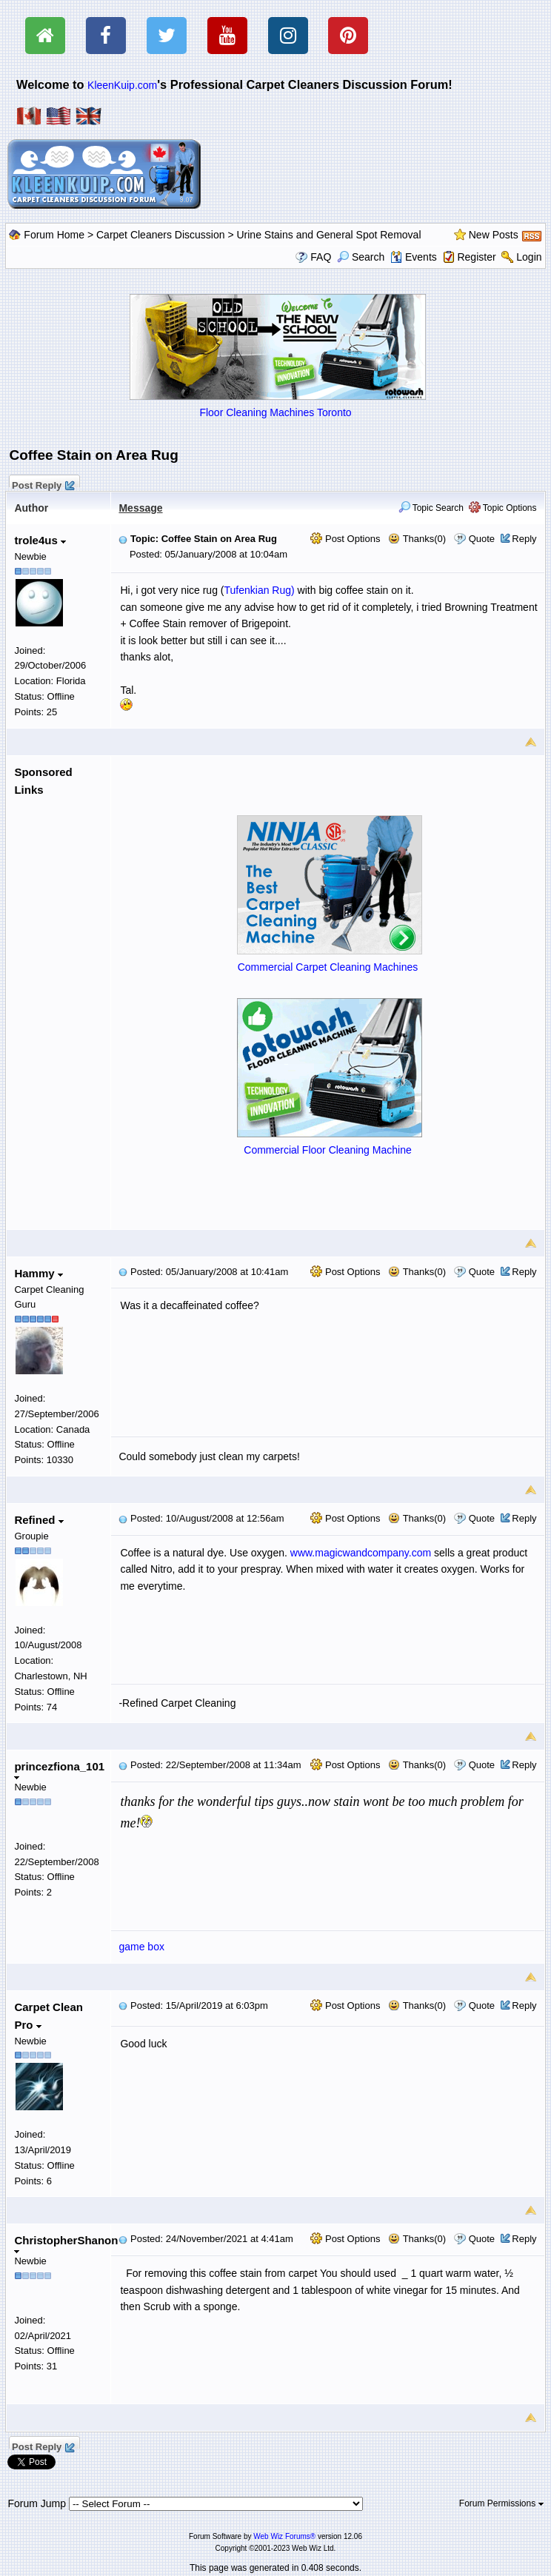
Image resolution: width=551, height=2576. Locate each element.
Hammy (38, 1273)
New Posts (493, 235)
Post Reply (42, 483)
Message (140, 508)
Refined (38, 1519)
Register (476, 257)
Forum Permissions (501, 2503)
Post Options (345, 538)
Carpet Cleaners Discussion (160, 235)
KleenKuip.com (122, 85)
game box (141, 1947)
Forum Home (54, 235)
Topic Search (431, 508)
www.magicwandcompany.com (360, 1553)
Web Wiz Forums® (284, 2536)
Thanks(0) (417, 538)
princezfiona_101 (59, 1770)
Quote (482, 538)
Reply (524, 538)
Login (528, 257)
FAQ (320, 257)
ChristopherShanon (66, 2244)
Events (413, 257)
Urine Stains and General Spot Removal (328, 235)
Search (360, 257)
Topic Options (503, 508)
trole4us (40, 540)
